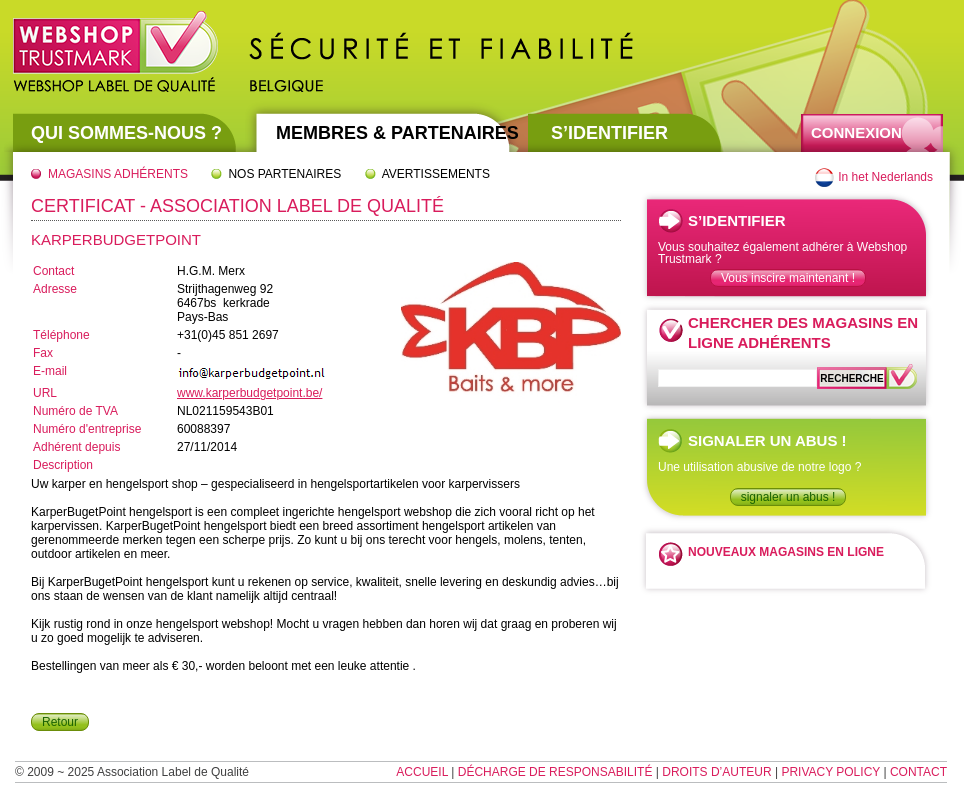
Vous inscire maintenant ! (788, 278)
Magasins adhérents (118, 174)
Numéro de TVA (75, 411)
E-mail (50, 371)
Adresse (55, 289)
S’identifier (609, 133)
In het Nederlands (885, 177)
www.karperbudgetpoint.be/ (249, 393)
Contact (53, 271)
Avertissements (436, 174)
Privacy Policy (830, 772)
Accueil (422, 772)
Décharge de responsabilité (555, 772)
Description (63, 465)
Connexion (856, 132)
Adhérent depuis (76, 447)
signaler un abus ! (788, 497)
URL (45, 393)
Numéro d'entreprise (87, 429)
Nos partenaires (284, 174)
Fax (43, 353)
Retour (60, 722)
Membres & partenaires (397, 133)
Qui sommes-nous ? (126, 133)
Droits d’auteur (716, 772)
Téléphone (61, 335)
